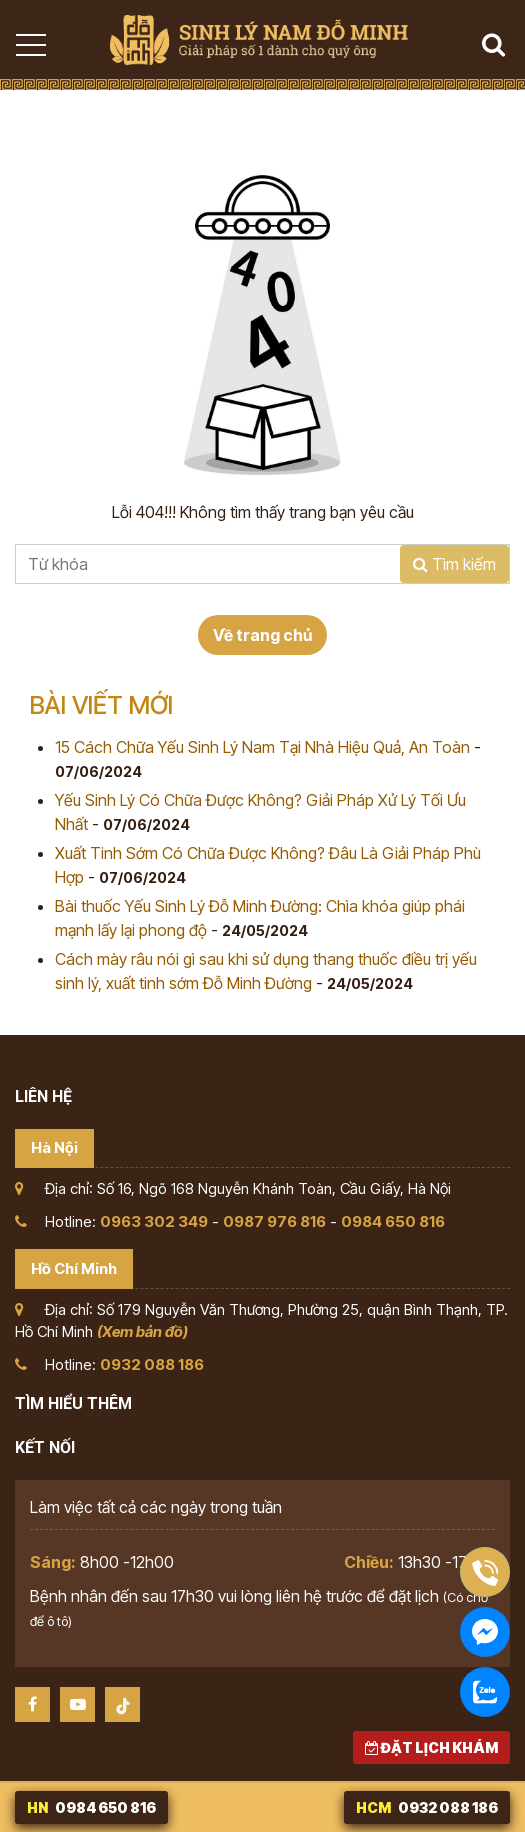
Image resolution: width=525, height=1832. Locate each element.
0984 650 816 (393, 1221)
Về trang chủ (262, 635)
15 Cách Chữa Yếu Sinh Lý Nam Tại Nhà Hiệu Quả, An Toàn (262, 747)
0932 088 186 (152, 1364)
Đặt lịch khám (431, 1747)
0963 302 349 (154, 1221)
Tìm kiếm (454, 564)
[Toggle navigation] (30, 45)
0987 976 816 (274, 1221)
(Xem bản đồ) (142, 1331)
